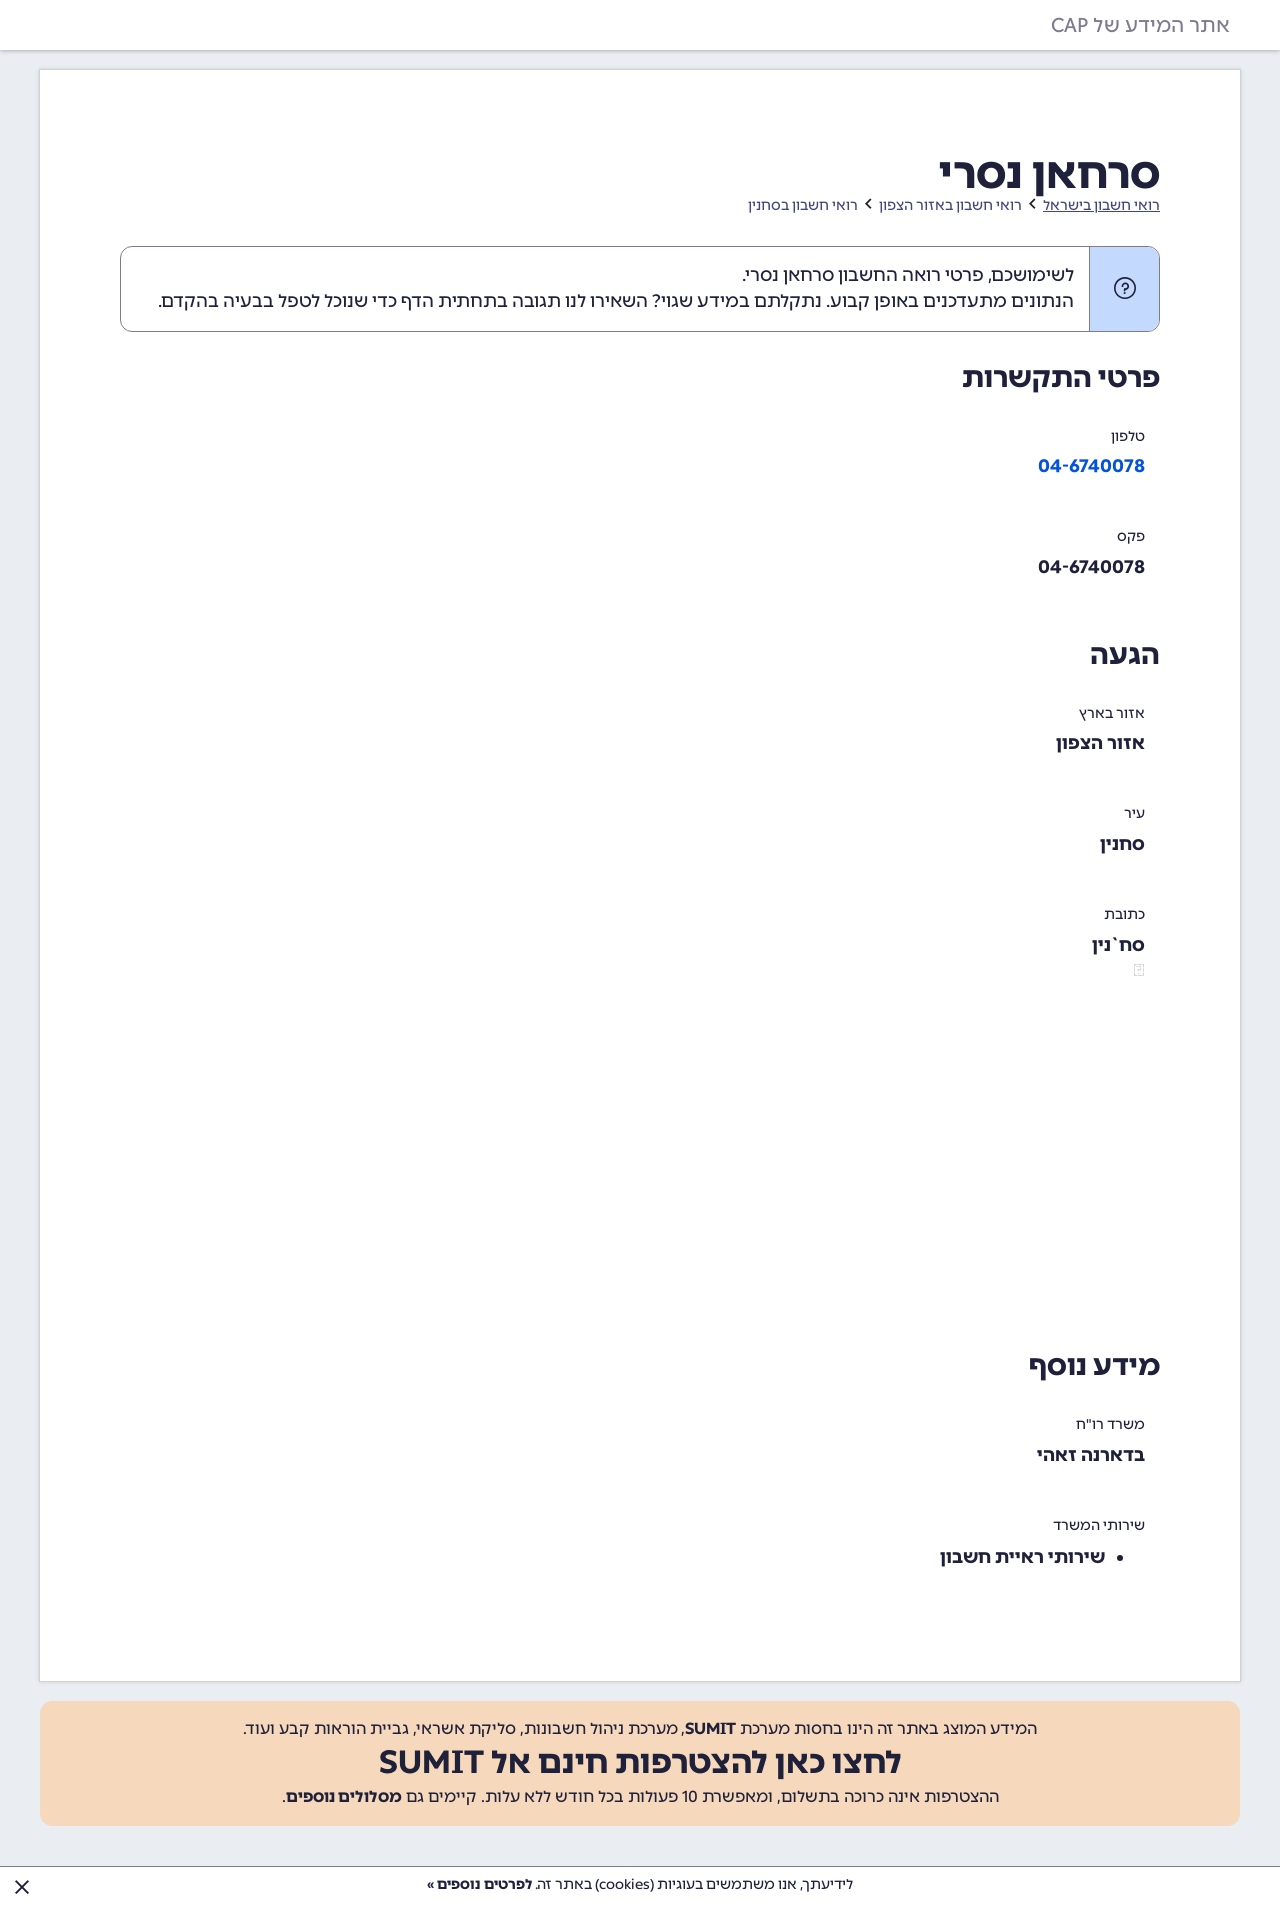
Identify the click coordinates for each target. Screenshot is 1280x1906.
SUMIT (710, 1728)
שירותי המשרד (1099, 1525)
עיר (1134, 813)
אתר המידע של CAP (1140, 25)
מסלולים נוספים (344, 1796)
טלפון (1128, 436)
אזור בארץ (1112, 713)
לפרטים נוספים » (479, 1884)
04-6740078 (1091, 466)
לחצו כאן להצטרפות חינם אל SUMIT (640, 1762)
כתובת (1124, 914)
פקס (1131, 536)
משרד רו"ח (1110, 1424)
